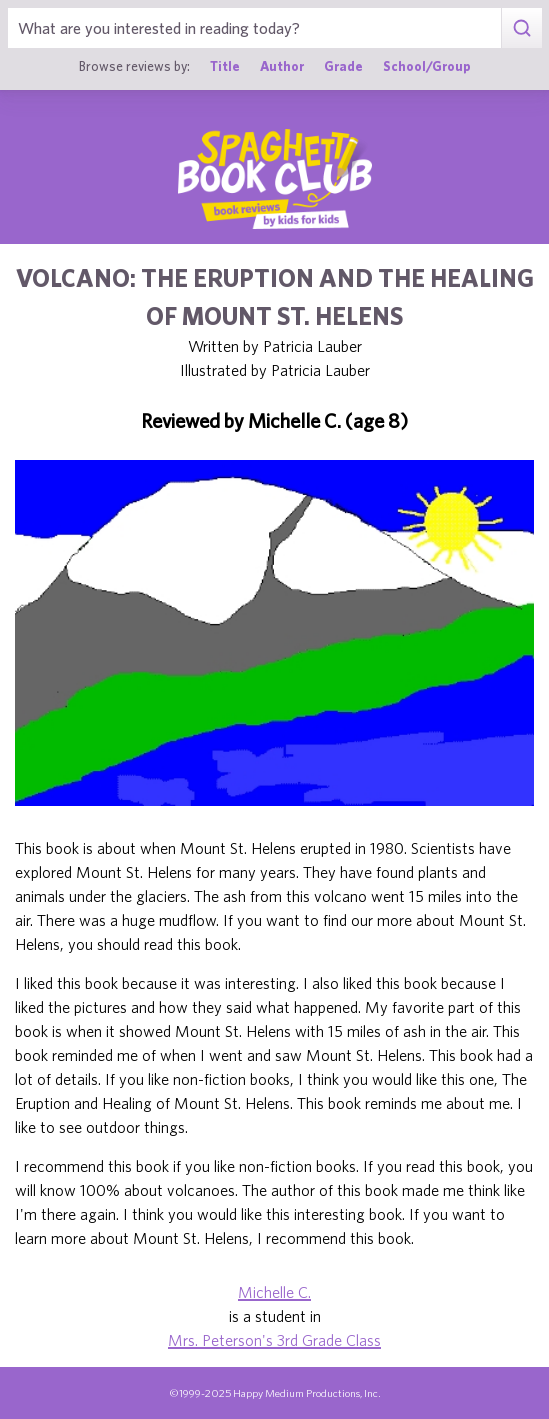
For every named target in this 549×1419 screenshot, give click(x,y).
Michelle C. (274, 1292)
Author (282, 66)
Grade (343, 66)
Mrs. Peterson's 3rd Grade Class (274, 1340)
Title (225, 66)
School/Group (427, 66)
